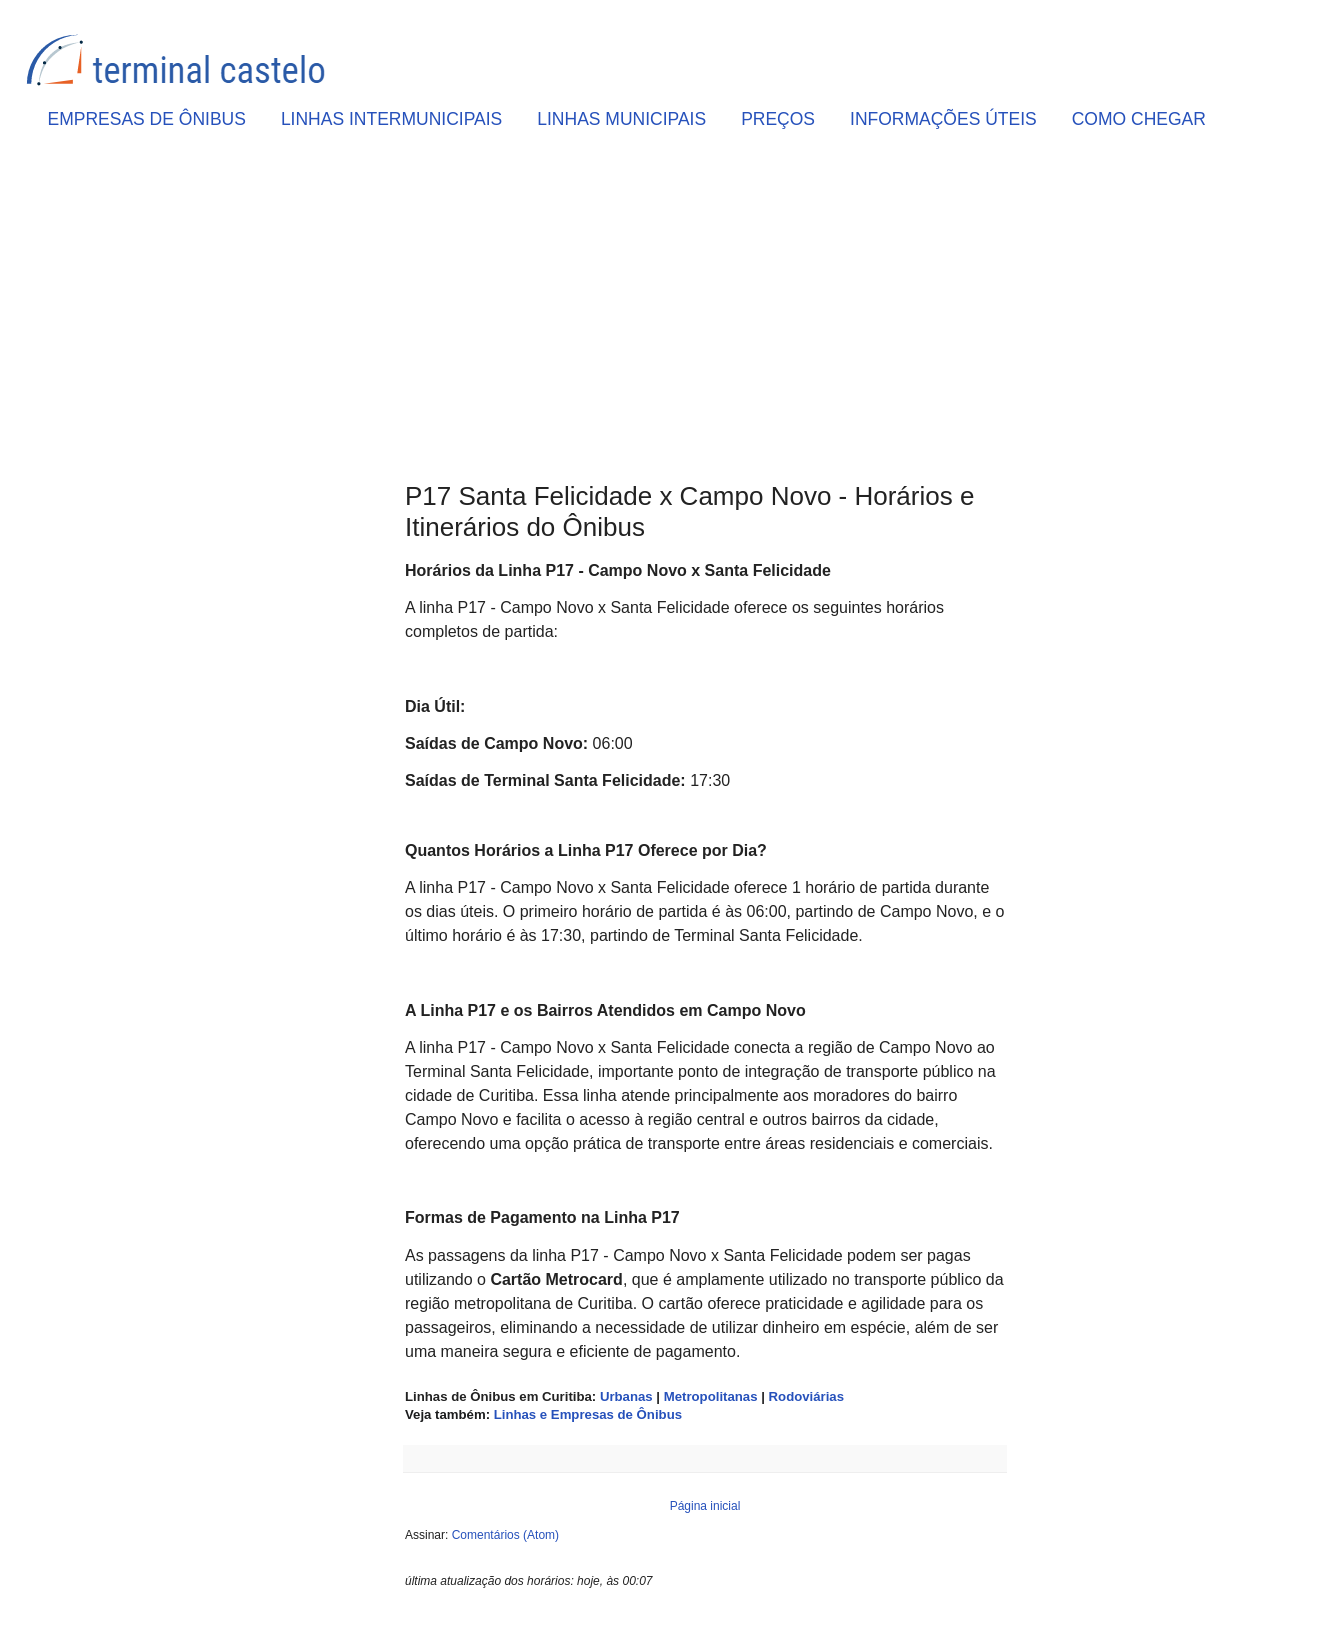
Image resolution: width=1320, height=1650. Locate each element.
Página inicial (705, 1506)
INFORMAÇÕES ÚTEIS (943, 119)
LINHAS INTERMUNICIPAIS (391, 119)
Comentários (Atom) (505, 1535)
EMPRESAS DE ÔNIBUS (147, 119)
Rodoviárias (807, 1396)
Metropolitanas (711, 1396)
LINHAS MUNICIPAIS (621, 119)
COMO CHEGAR (1139, 119)
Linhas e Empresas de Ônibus (588, 1414)
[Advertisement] (705, 311)
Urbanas (626, 1396)
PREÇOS (778, 119)
